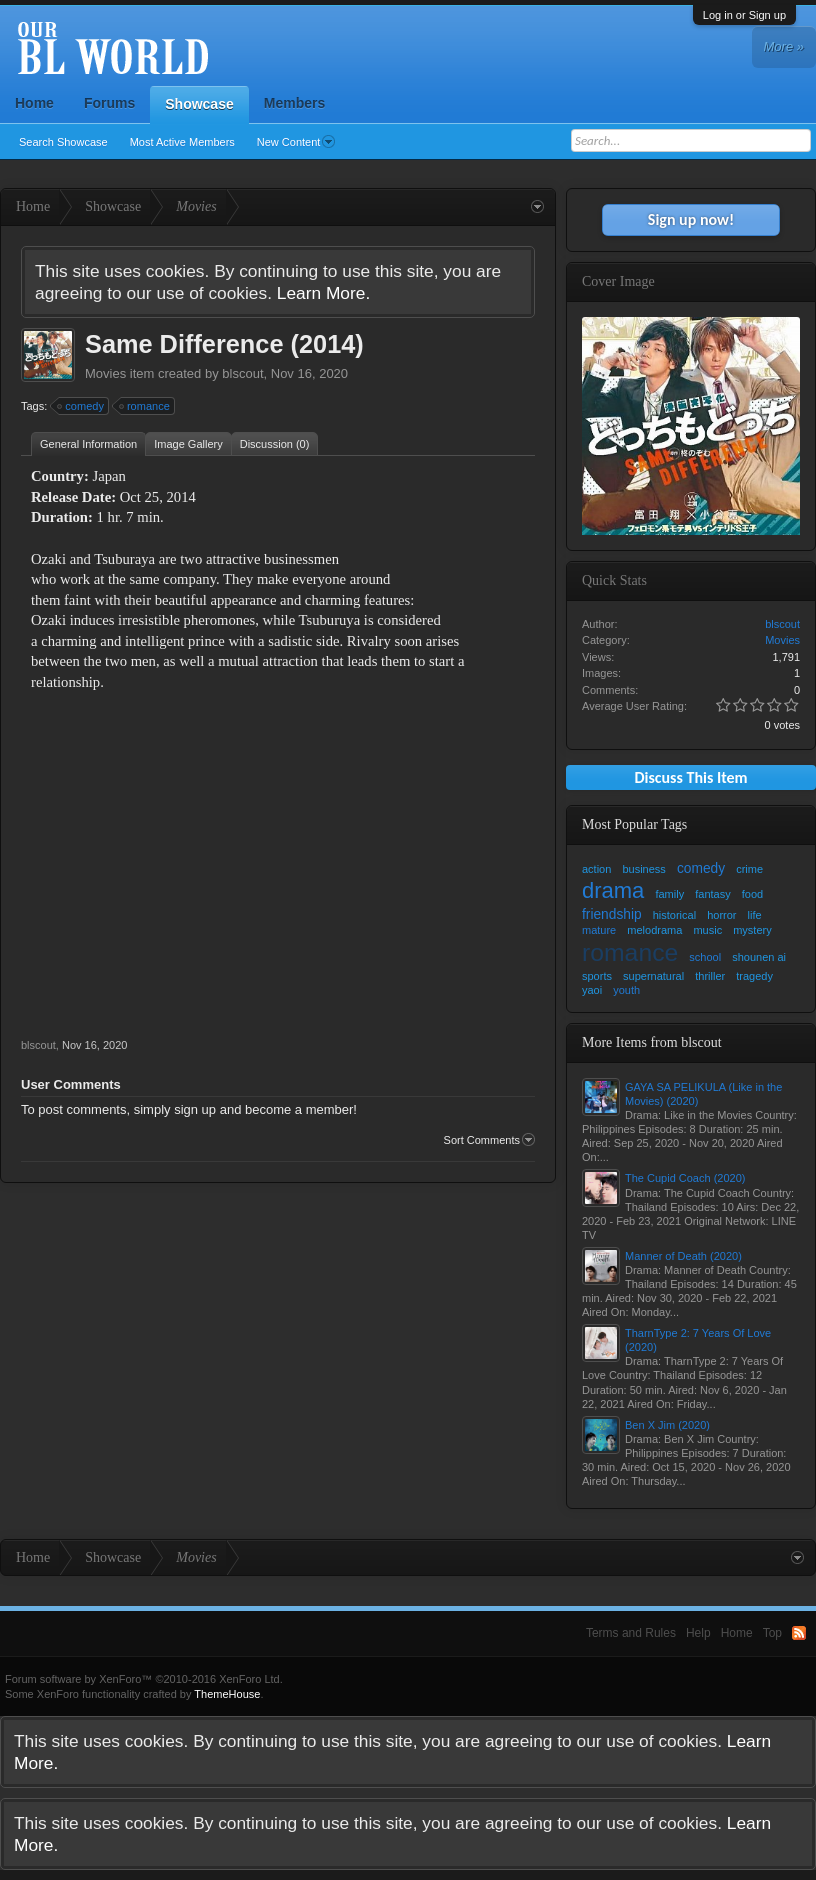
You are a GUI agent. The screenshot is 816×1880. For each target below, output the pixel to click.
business (643, 869)
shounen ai (759, 957)
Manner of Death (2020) (683, 1256)
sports (597, 976)
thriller (710, 976)
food (752, 894)
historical (674, 915)
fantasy (712, 894)
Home (34, 103)
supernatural (653, 976)
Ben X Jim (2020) (667, 1425)
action (596, 869)
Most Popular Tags (634, 824)
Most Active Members (182, 142)
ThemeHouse (227, 1694)
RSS (799, 1633)
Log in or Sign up (744, 15)
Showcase (199, 104)
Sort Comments (489, 1140)
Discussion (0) (275, 444)
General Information (88, 444)
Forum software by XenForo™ (144, 1679)
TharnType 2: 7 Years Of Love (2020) (698, 1340)
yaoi (592, 990)
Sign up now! (691, 219)
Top (772, 1633)
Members (294, 103)
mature (599, 930)
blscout (242, 373)
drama (613, 890)
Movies (105, 373)
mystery (752, 930)
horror (721, 915)
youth (626, 990)
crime (749, 869)
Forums (109, 103)
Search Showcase (63, 142)
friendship (612, 914)
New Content (296, 142)
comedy (81, 406)
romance (145, 406)
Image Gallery (188, 444)
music (707, 930)
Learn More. (323, 293)
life (755, 915)
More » (784, 46)
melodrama (654, 930)
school (705, 957)
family (669, 894)
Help (698, 1633)
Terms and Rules (631, 1633)
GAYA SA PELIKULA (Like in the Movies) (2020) (703, 1094)
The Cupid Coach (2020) (685, 1178)
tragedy (754, 976)
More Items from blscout (652, 1042)
